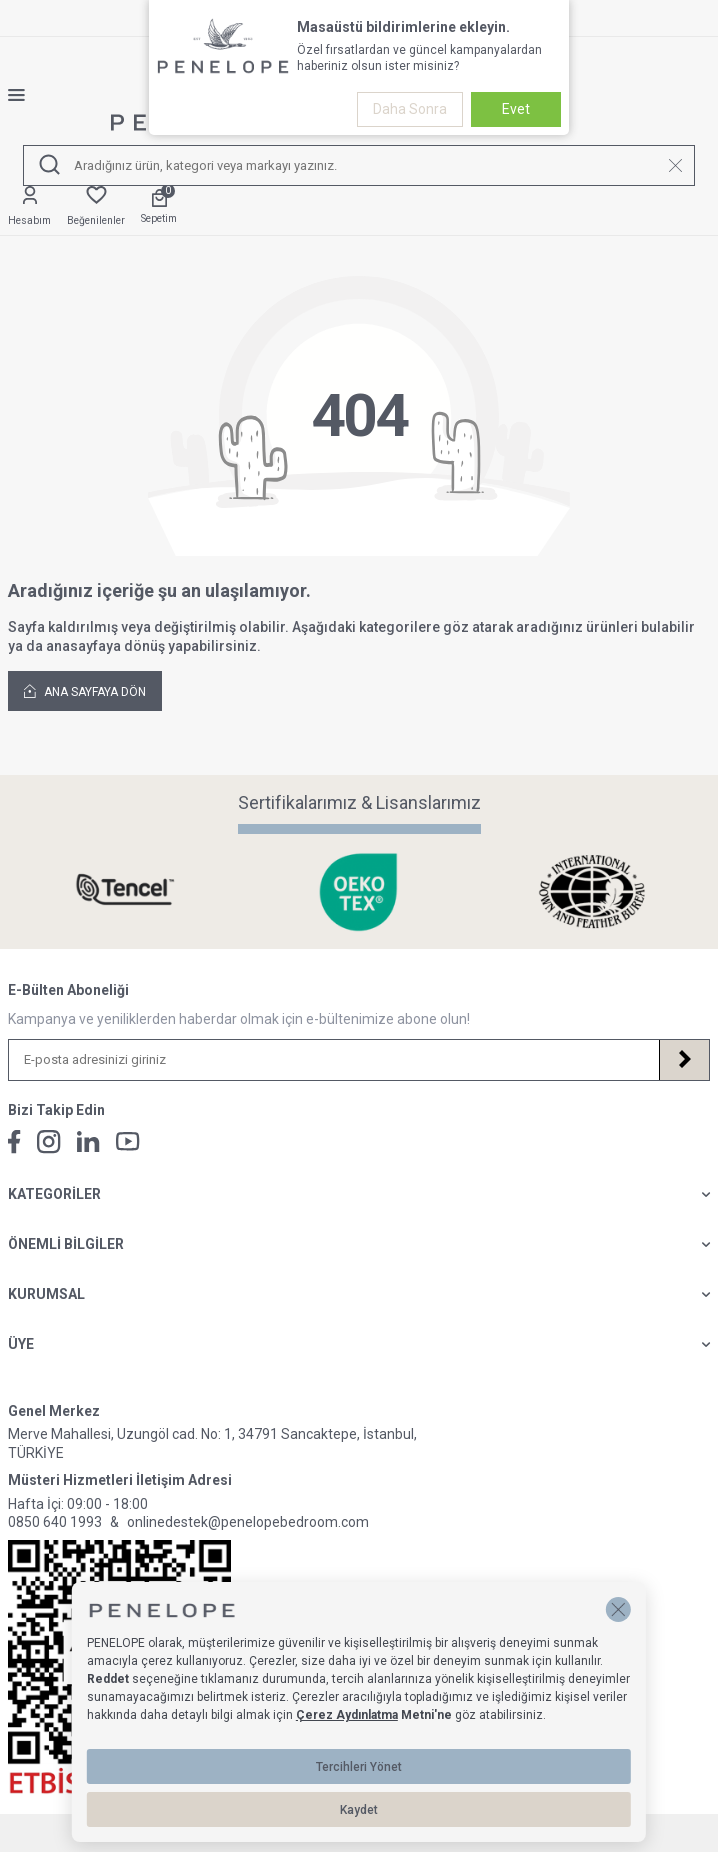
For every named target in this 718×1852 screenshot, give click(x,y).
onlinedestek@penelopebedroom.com (248, 1522)
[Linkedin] (88, 1141)
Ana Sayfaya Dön (85, 691)
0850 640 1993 (55, 1522)
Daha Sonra (410, 109)
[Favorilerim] (96, 207)
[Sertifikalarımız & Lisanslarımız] (125, 891)
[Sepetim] (159, 207)
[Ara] (49, 165)
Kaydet (359, 1810)
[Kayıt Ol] (684, 1060)
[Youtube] (128, 1141)
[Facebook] (14, 1142)
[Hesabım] (29, 207)
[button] (618, 1609)
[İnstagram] (49, 1142)
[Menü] (24, 95)
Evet (516, 109)
